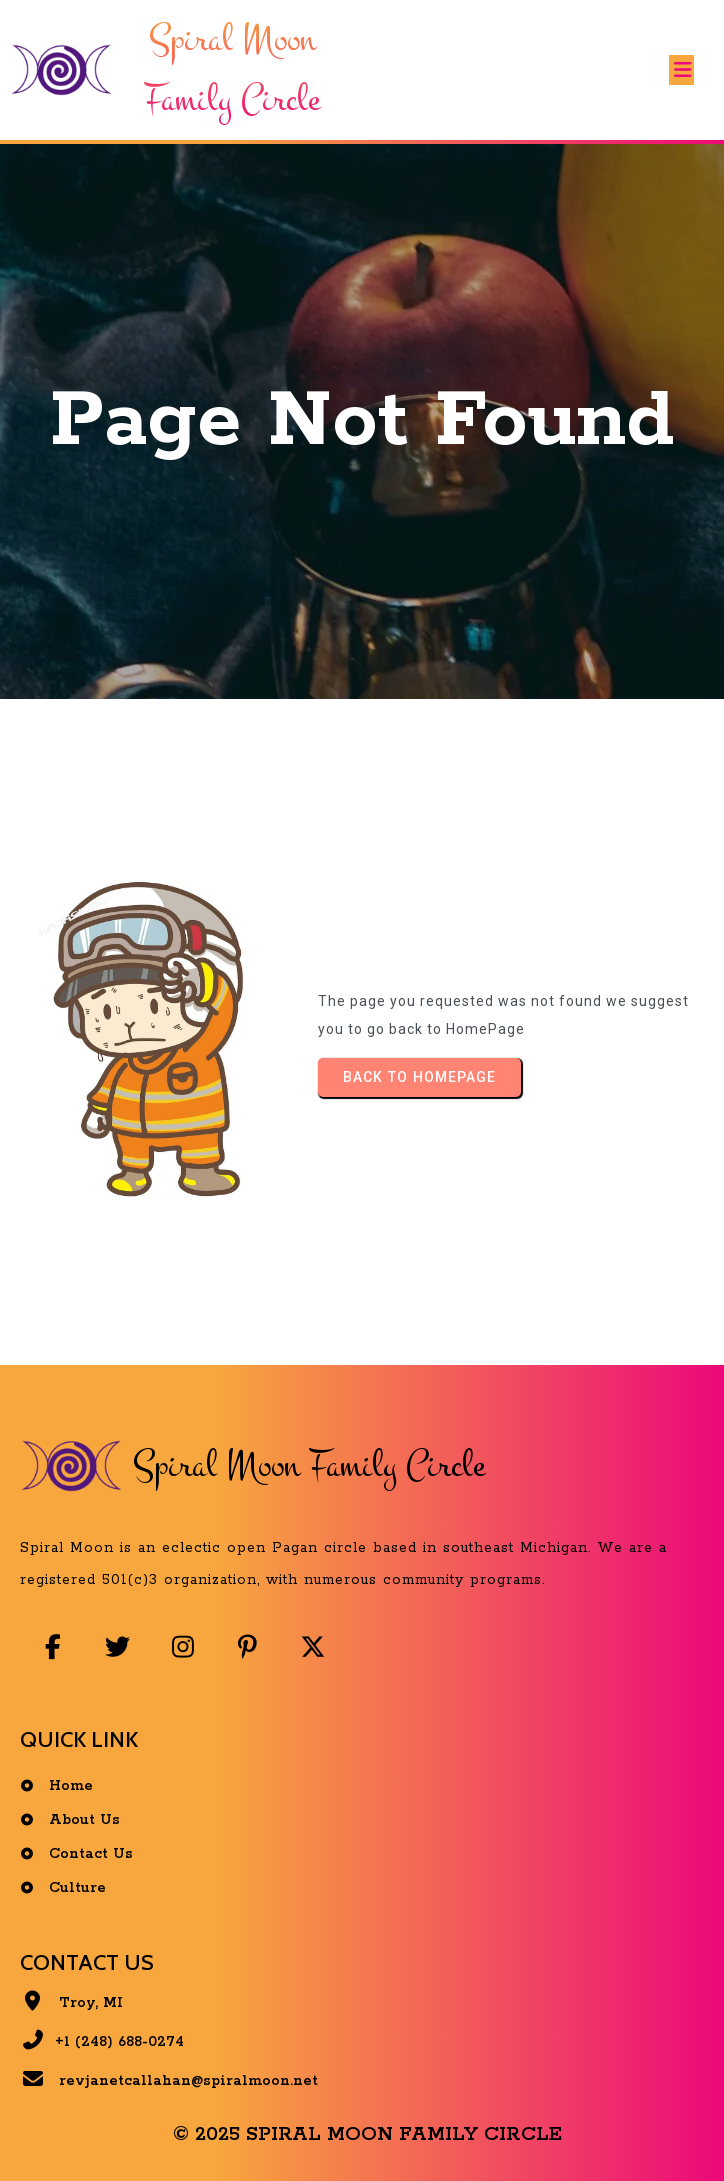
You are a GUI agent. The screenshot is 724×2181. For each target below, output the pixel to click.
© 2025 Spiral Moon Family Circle (367, 2134)
